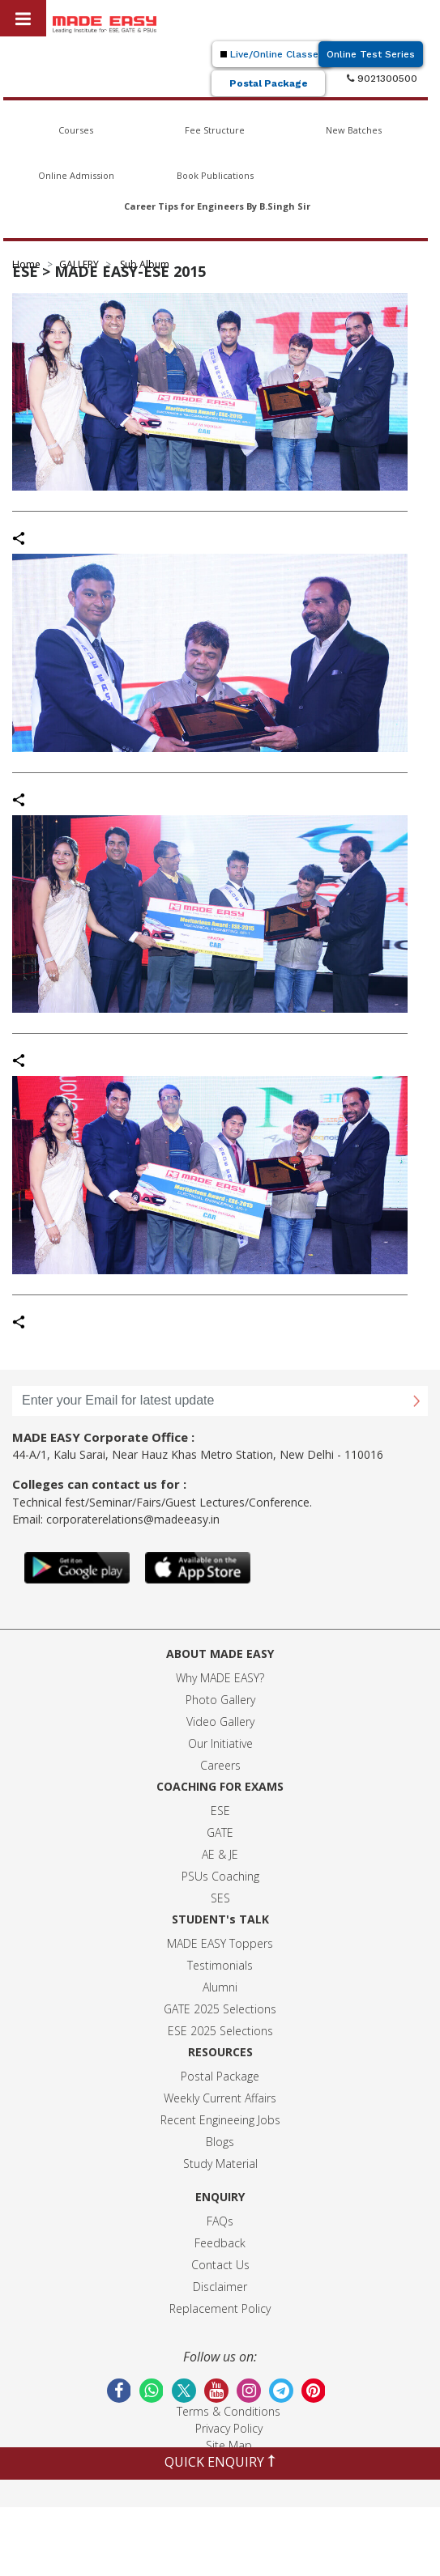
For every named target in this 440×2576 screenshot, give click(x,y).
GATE (220, 1832)
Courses (75, 130)
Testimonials (220, 1965)
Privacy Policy (229, 2428)
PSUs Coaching (220, 1876)
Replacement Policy (220, 2308)
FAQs (220, 2221)
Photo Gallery (220, 1699)
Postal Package (268, 83)
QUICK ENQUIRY (220, 2462)
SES (220, 1898)
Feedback (220, 2243)
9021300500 (382, 78)
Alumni (220, 1987)
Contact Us (220, 2264)
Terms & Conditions (228, 2411)
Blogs (220, 2141)
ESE (220, 1810)
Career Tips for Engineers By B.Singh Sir (217, 206)
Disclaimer (220, 2286)
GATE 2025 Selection (217, 2009)
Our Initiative (220, 1743)
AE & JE (220, 1854)
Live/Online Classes (272, 54)
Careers (220, 1765)
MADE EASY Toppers (220, 1943)
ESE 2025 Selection (217, 2030)
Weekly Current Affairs (220, 2098)
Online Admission (76, 175)
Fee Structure (215, 130)
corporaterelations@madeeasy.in (133, 1519)
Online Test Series (371, 54)
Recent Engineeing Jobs (220, 2120)
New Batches (354, 130)
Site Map (229, 2445)
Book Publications (215, 175)
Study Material (220, 2163)
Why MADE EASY (217, 1677)
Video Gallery (220, 1721)
